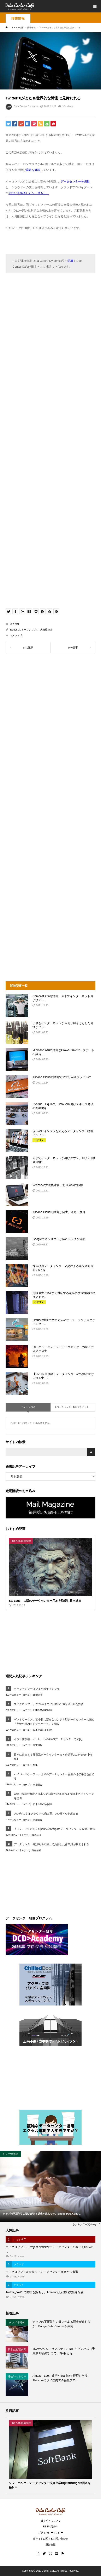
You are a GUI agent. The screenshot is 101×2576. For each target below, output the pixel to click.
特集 (35, 1765)
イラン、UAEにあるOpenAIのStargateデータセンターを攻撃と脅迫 (54, 1828)
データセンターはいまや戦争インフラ (37, 1688)
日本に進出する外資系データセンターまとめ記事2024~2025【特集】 (53, 1757)
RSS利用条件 (50, 2526)
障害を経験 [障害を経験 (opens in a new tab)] (33, 169)
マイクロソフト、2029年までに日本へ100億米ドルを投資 (49, 1704)
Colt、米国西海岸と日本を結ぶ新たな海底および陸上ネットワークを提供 (54, 1796)
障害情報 (18, 18)
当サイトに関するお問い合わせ (50, 2538)
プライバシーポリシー (50, 2532)
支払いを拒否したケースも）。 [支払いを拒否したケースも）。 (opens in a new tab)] (28, 193)
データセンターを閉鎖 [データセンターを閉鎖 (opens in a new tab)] (75, 181)
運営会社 (50, 2544)
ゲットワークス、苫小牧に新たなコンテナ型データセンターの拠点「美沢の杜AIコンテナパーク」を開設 (54, 1721)
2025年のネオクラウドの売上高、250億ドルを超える (46, 1813)
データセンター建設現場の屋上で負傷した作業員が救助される (51, 1844)
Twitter (13, 629)
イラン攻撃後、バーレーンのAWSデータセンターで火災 (48, 1739)
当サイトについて (50, 2520)
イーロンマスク (30, 629)
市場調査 (37, 1784)
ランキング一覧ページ (84, 2224)
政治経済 (37, 1694)
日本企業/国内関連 (42, 1710)
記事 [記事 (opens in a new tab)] (70, 260)
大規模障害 (46, 629)
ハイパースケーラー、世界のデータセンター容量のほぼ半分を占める (54, 1776)
